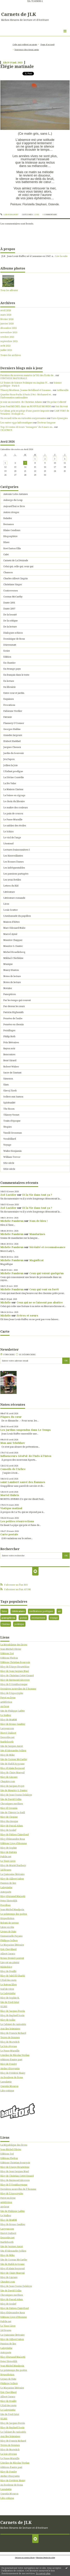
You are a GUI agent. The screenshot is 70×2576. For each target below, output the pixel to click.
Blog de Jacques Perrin (12, 2010)
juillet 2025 (6, 350)
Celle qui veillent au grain (25, 44)
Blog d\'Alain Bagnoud (12, 1768)
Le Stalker (5, 1715)
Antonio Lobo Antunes (15, 494)
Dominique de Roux (14, 638)
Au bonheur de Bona (11, 2077)
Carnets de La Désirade (15, 560)
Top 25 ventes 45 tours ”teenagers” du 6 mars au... (27, 427)
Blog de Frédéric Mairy (12, 2072)
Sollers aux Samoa (13, 1096)
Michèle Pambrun (12, 1221)
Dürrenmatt (9, 644)
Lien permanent (9, 214)
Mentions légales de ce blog (45, 2558)
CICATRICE (6, 430)
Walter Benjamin (12, 1150)
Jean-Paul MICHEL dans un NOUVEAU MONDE (25, 406)
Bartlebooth (6, 1741)
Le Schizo (8, 831)
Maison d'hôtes (11, 921)
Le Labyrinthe (8, 1993)
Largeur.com (7, 1728)
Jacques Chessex (12, 747)
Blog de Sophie (8, 1847)
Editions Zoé (7, 1653)
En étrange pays (12, 668)
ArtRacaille (63, 390)
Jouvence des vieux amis (26, 49)
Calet (6, 554)
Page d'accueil (47, 44)
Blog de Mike (7, 1754)
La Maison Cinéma (13, 789)
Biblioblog (6, 1966)
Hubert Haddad (12, 741)
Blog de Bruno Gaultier (12, 1724)
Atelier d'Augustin (10, 2068)
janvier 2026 (7, 323)
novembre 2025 (8, 332)
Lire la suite (61, 256)
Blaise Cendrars (11, 530)
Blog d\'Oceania (8, 1808)
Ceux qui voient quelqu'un (46, 1273)
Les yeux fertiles (12, 879)
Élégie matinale (17, 66)
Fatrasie (7, 716)
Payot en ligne (8, 1697)
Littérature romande (14, 897)
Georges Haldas (12, 729)
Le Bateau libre (8, 1984)
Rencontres (9, 1054)
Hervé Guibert (8, 1732)
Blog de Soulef (8, 1830)
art (59, 1611)
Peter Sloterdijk (8, 1900)
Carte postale (9, 1534)
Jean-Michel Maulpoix (12, 1909)
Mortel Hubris (9, 1495)
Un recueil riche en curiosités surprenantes (23, 418)
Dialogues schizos (13, 632)
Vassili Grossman (12, 1132)
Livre (36, 214)
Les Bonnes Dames (13, 861)
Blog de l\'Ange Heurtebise (14, 1666)
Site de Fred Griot (9, 2002)
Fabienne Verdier (12, 710)
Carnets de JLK (18, 14)
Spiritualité (9, 1102)
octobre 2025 (7, 336)
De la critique (10, 620)
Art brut (4, 1706)
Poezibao (5, 1905)
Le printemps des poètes (13, 1913)
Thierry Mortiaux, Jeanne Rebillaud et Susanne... (26, 390)
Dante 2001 (9, 602)
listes (4, 1611)
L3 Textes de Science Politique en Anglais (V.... (24, 382)
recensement (38, 1617)
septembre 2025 (9, 341)
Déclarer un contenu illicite (25, 2558)
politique (19, 1624)
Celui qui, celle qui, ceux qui (18, 566)
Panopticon (9, 994)
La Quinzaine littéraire (12, 1874)
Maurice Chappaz (12, 940)
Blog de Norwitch (9, 2041)
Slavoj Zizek (10, 1090)
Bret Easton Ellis (12, 548)
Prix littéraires (11, 1042)
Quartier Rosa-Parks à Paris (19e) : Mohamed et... (26, 394)
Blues (6, 542)
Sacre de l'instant (12, 1072)
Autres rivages (11, 512)
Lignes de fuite (8, 1931)
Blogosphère (10, 536)
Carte (5, 1331)
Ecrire (6, 650)
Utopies (7, 1126)
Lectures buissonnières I (16, 849)
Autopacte (5, 1891)
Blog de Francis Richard (13, 2033)
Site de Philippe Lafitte (12, 1710)
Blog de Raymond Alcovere (15, 1679)
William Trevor (11, 1156)
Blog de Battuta (8, 1852)
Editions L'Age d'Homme (13, 1843)
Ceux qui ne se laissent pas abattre (40, 1302)
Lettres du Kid (10, 885)
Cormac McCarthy (12, 596)
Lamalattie (6, 2081)
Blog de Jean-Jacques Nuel (14, 1671)
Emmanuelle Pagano (11, 1935)
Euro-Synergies (59, 418)
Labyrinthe (6, 1887)
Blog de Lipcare (9, 1776)
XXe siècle (8, 1162)
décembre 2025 (8, 328)
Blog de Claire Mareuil (12, 1772)
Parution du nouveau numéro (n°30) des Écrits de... (27, 375)
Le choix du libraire (14, 801)
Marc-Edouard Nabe (14, 927)
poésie (23, 1617)
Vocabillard (9, 1138)
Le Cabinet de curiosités (13, 2024)
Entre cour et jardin (13, 692)
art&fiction (6, 1701)
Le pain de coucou (13, 813)
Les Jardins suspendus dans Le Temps (25, 1429)
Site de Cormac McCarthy (13, 1759)
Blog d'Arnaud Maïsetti (12, 1896)
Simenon (8, 1078)
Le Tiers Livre (8, 1860)
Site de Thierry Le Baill (12, 1812)
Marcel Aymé (10, 934)
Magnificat (36, 1260)
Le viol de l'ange (12, 837)
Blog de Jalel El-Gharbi (12, 1975)
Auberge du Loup (13, 500)
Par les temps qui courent (17, 1000)
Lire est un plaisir (9, 1962)
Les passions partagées (15, 873)
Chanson (8, 572)
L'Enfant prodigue (13, 771)
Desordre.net (7, 1737)
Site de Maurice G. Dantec (13, 1790)
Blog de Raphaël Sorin (12, 2015)
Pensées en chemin (13, 1024)
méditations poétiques (41, 1611)
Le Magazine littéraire (12, 1944)
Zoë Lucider (8, 1194)
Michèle (5, 1302)
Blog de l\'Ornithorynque (13, 1684)
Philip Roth (9, 1036)
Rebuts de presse (9, 1922)
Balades (7, 518)
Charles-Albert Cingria (15, 578)
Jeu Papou (8, 759)
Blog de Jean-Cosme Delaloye (16, 1794)
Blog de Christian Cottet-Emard (17, 1675)
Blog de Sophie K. (9, 1997)
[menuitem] (26, 44)
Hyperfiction (7, 1918)
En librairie (9, 686)
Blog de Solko (7, 2019)
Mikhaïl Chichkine (13, 958)
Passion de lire (8, 1883)
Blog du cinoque (9, 1821)
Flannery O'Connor (13, 723)
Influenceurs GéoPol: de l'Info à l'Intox (25, 1456)
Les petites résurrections (17, 1521)
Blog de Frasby (8, 2063)
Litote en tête (7, 1927)
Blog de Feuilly (8, 1971)
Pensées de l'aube (12, 1018)
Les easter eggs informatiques (16, 422)
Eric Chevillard (8, 1949)
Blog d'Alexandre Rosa (12, 1838)
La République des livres (13, 1644)
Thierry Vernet (11, 1114)
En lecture (8, 680)
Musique (8, 964)
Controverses (10, 590)
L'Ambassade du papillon (17, 915)
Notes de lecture (12, 976)
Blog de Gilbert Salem (12, 1878)
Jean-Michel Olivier (10, 1649)
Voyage (7, 1144)
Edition (7, 656)
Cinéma (6, 1624)
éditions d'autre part (11, 2059)
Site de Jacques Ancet (11, 1746)
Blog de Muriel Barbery (13, 1865)
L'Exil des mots (8, 1980)
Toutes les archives (10, 355)
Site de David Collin (10, 1799)
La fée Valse (9, 783)
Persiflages (9, 1030)
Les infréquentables (14, 867)
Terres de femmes (10, 2037)
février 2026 (6, 319)
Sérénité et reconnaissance (47, 1247)
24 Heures (5, 1869)
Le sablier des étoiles (14, 825)
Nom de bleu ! (38, 1221)
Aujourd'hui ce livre (14, 506)
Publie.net (5, 1856)
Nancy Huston (11, 970)
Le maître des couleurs (15, 807)
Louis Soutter (10, 909)
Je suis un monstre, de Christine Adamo (21, 401)
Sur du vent (62, 406)
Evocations (9, 704)
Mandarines (37, 1234)
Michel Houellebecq (14, 952)
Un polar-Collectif (56, 401)
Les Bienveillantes (13, 855)
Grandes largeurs (12, 735)
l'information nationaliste (14, 397)
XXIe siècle (9, 1168)
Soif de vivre (7, 1988)
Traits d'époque (12, 1120)
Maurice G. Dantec (13, 946)
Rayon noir (9, 1048)
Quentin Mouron (9, 2086)
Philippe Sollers (9, 1940)
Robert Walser (11, 1066)
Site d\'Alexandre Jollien (13, 1750)
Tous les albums (9, 290)
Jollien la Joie (10, 765)
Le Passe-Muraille (12, 819)
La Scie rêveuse (8, 2046)
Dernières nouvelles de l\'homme (18, 1688)
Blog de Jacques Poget (12, 1785)
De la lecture (10, 626)
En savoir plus (43, 2573)
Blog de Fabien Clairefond (14, 1834)
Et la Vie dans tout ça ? (37, 1194)
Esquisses (8, 698)
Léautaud (8, 843)
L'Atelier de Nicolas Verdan (14, 2055)
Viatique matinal (11, 1508)
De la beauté (10, 614)
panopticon (8, 1617)
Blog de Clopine (9, 1816)
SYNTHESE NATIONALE (13, 378)
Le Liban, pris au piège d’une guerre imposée (25, 410)
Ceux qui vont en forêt (44, 1289)
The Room (8, 1108)
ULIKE (3, 2006)
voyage (54, 1617)
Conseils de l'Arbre (13, 1469)
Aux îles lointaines (10, 2028)
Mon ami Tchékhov (12, 1443)
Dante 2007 (9, 608)
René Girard (9, 1060)
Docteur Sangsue (46, 422)
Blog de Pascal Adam (11, 1825)
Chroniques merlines (11, 1803)
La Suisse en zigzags (14, 795)
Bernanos (8, 524)
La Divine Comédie (13, 777)
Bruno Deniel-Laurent (12, 1958)
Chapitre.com (7, 1781)
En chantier (9, 662)
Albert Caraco (7, 1953)
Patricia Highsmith (13, 1012)
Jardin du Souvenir (13, 753)
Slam (6, 1084)
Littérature (9, 891)
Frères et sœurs (27, 1315)
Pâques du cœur (11, 1416)
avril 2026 (5, 310)
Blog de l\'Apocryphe (11, 1693)
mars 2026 (5, 314)
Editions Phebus (9, 1657)
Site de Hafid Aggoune (12, 1763)
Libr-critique (7, 2090)
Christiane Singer (12, 584)
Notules (7, 988)
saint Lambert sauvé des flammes (22, 1482)
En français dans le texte (16, 674)
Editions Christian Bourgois (15, 1662)
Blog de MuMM (8, 1719)
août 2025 (5, 345)
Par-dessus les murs (14, 1006)
